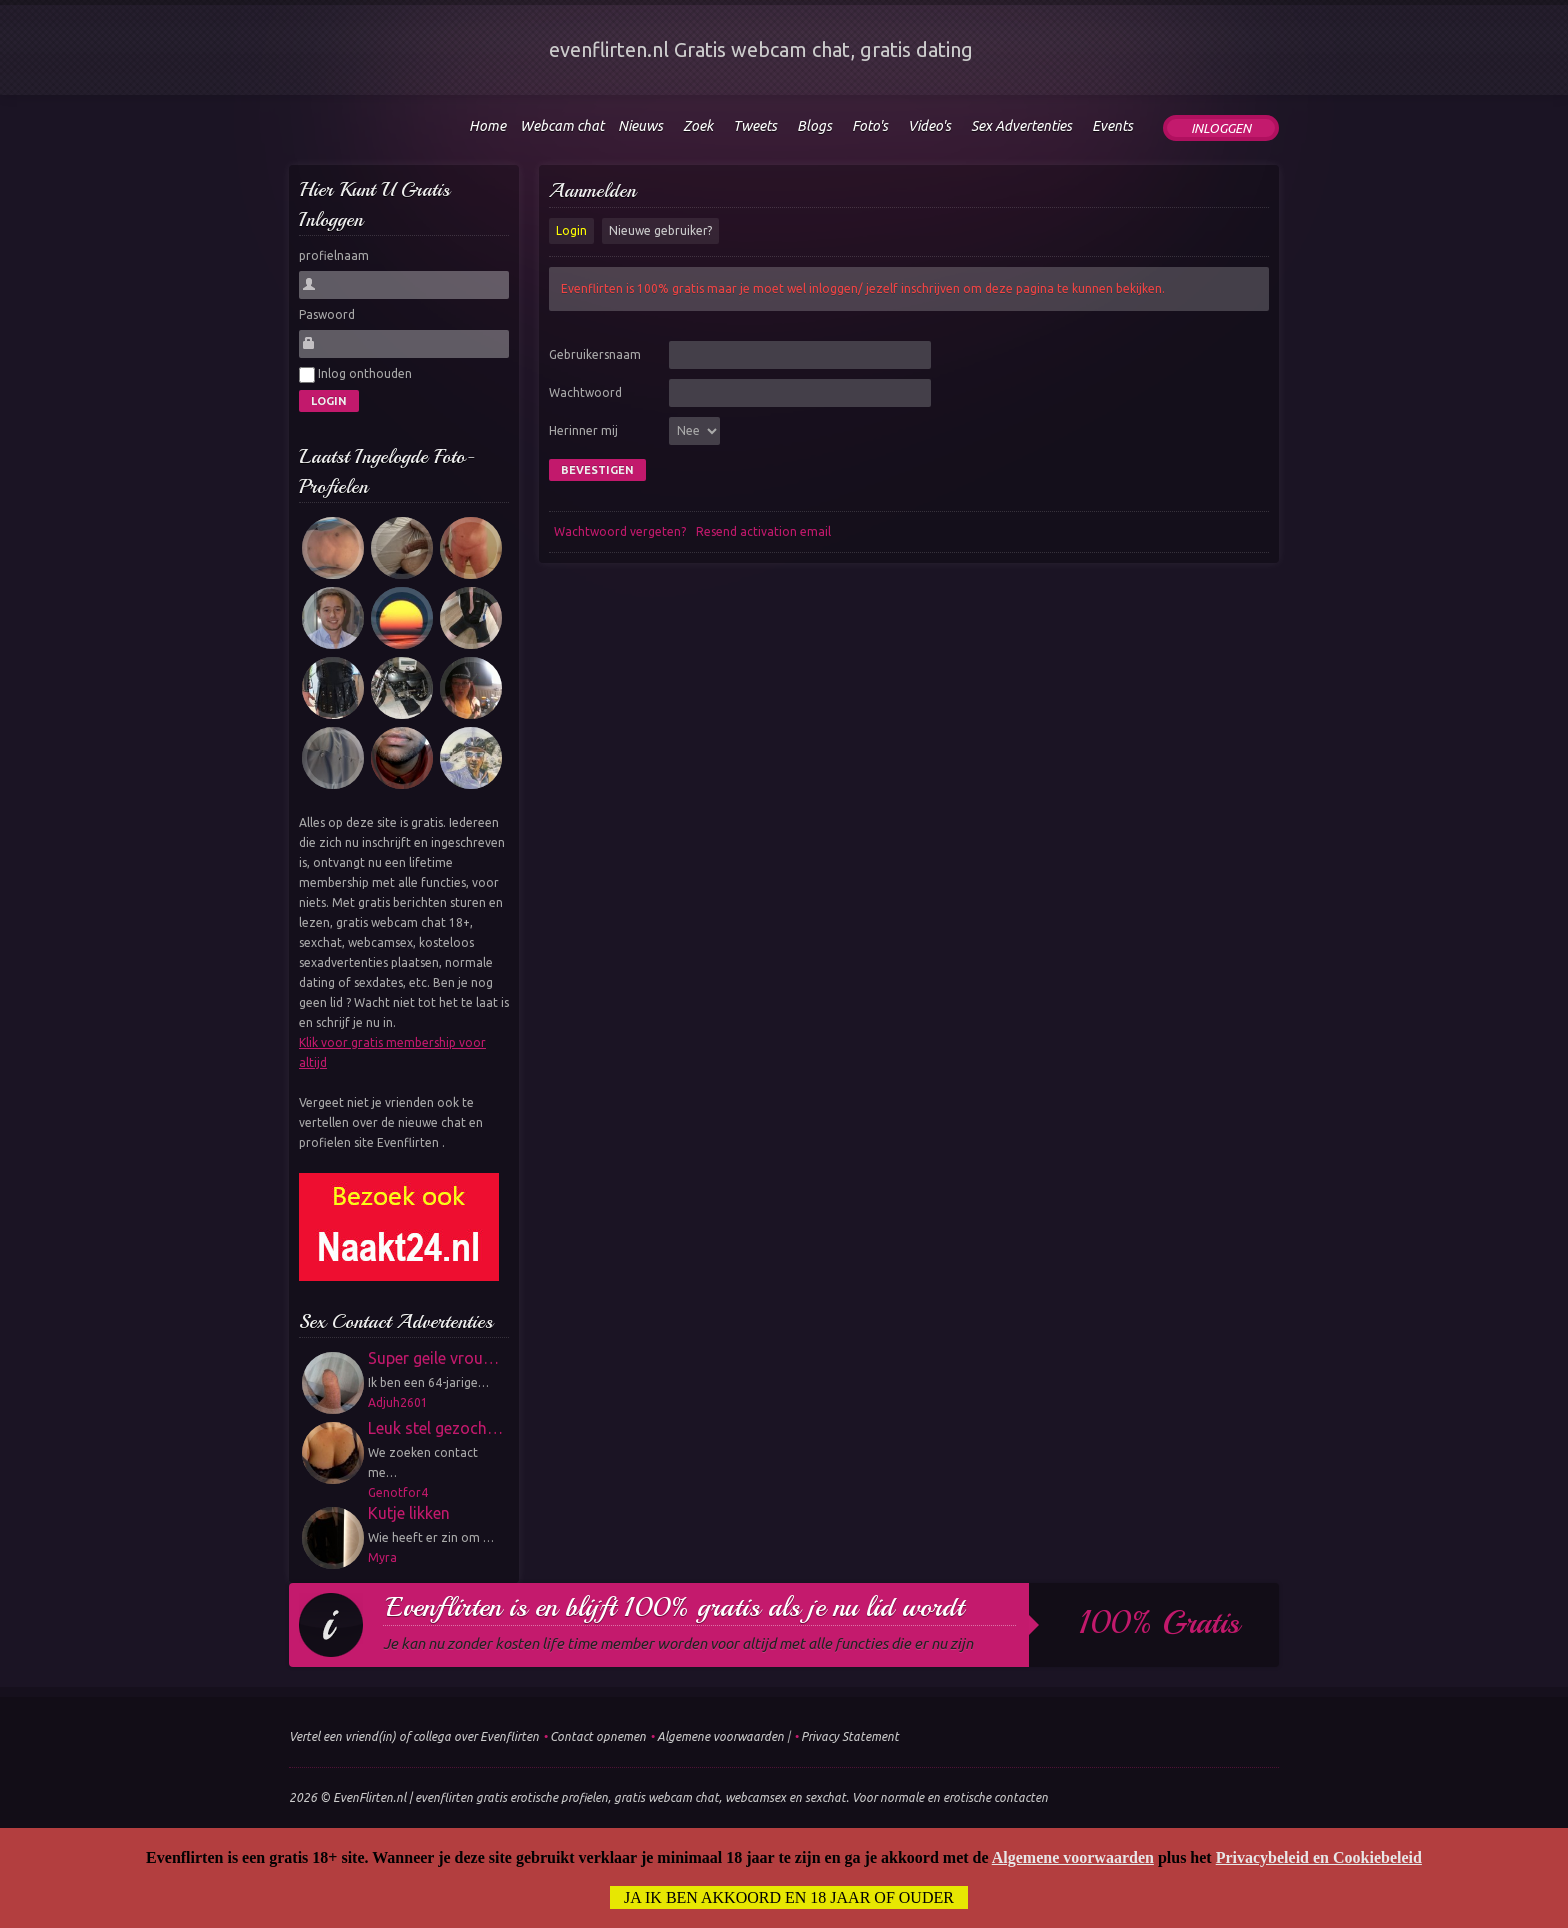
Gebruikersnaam (595, 354)
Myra (382, 1557)
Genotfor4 (398, 1492)
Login (571, 230)
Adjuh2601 (398, 1402)
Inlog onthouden (355, 375)
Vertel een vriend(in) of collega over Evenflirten (414, 1736)
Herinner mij (583, 430)
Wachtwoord (585, 392)
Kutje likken (409, 1513)
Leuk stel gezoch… (435, 1428)
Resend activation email (763, 531)
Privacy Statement (850, 1736)
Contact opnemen (598, 1736)
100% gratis (1159, 1623)
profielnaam (334, 255)
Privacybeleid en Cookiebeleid (1319, 1858)
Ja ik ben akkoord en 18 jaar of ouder (789, 1898)
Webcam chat (562, 126)
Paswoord (327, 314)
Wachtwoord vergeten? (620, 531)
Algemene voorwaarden (720, 1736)
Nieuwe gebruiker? (660, 230)
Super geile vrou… (433, 1358)
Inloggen (1221, 128)
